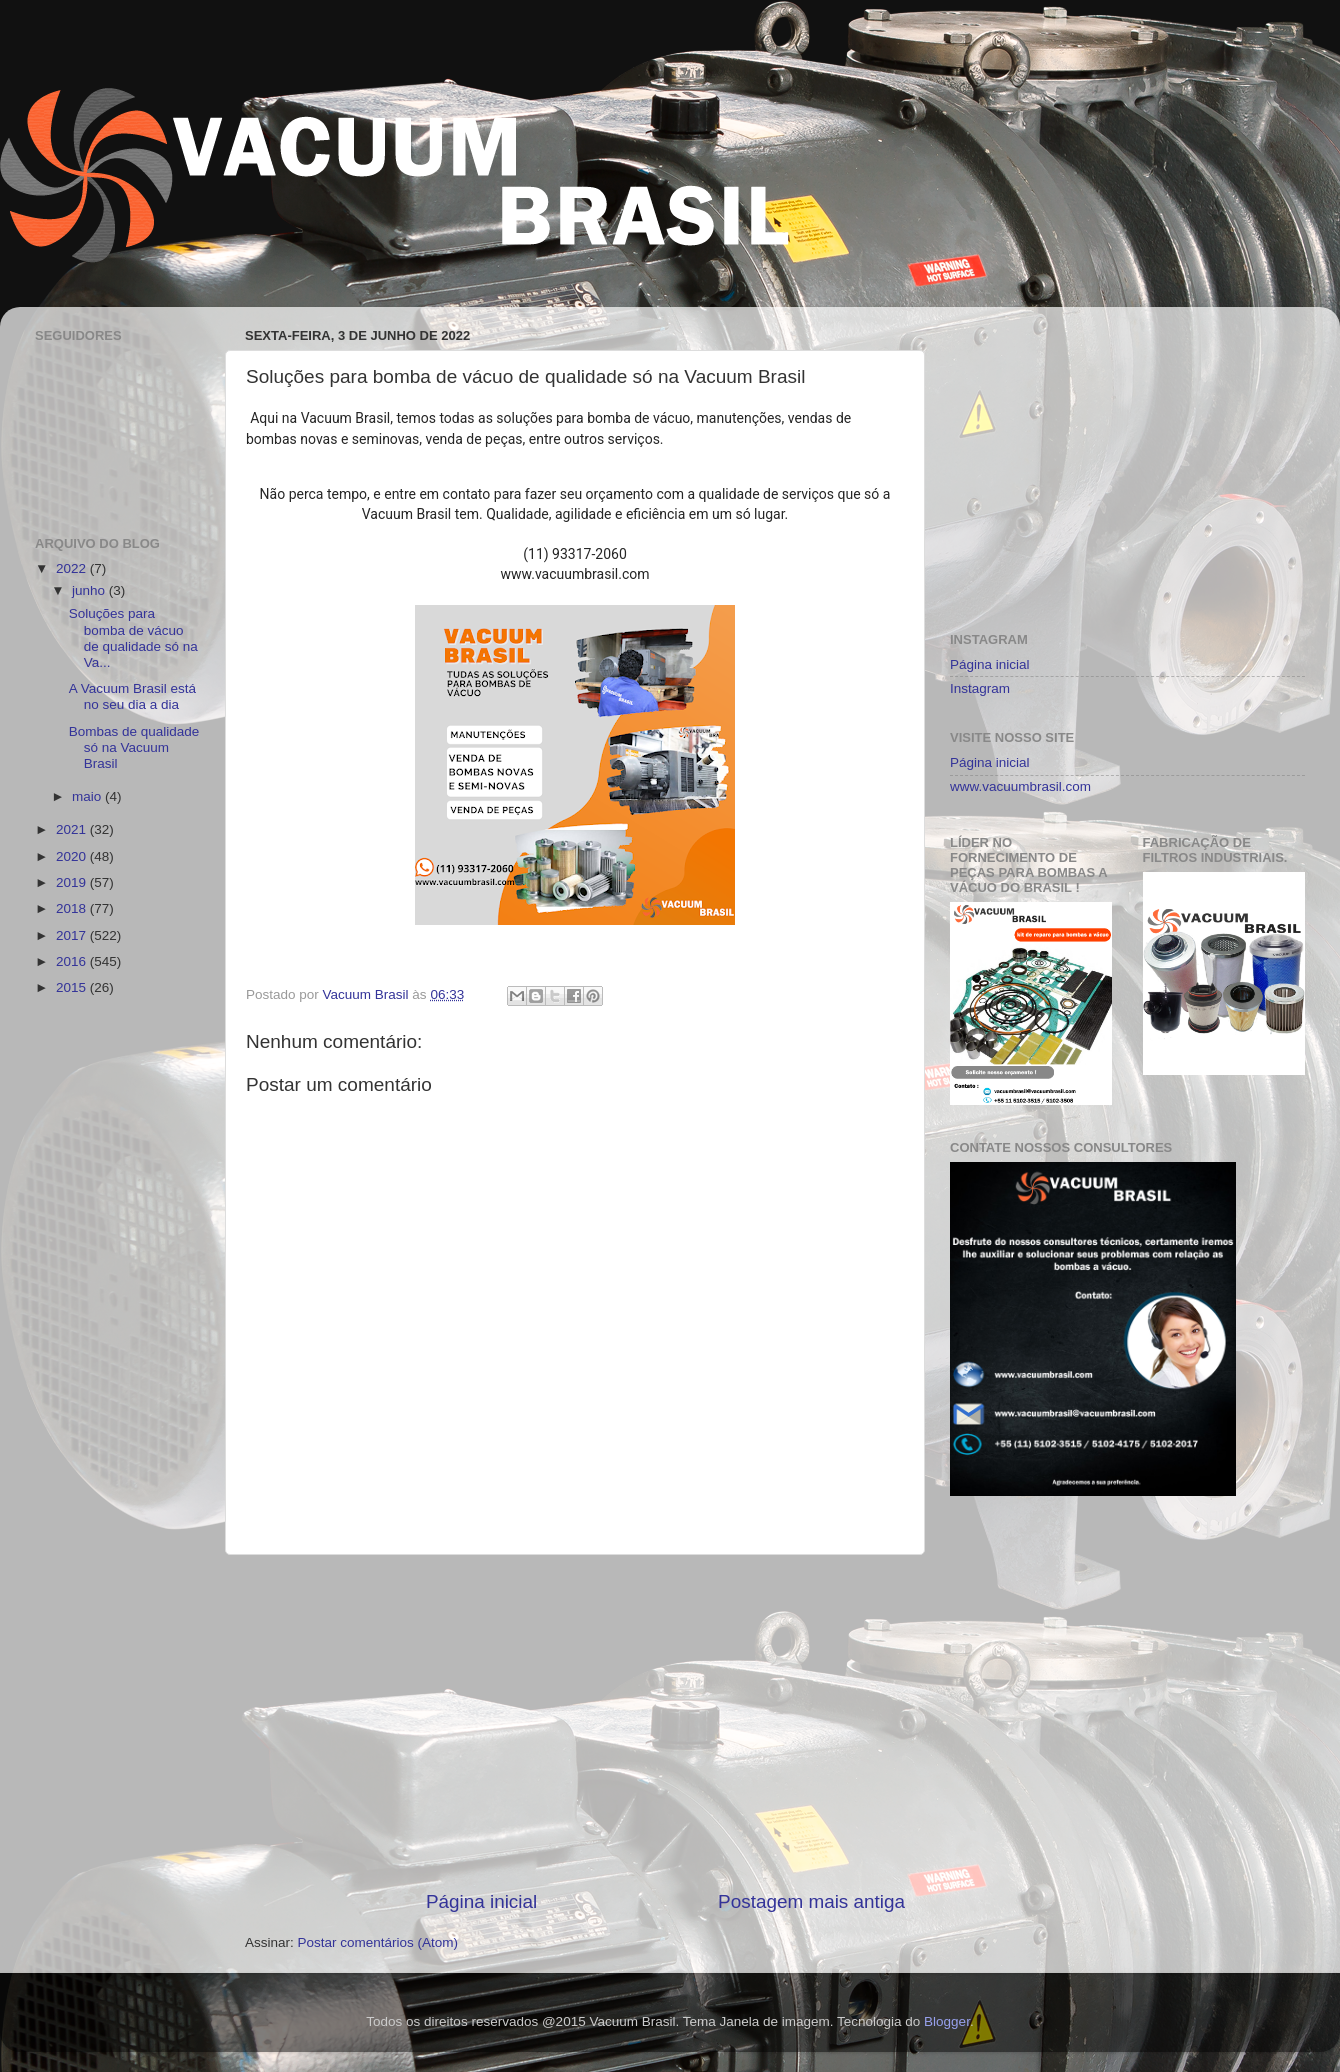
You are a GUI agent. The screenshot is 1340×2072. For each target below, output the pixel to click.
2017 (73, 935)
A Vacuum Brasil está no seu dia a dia (132, 696)
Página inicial (481, 1901)
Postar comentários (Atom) (378, 1942)
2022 (73, 568)
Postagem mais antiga (811, 1901)
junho (90, 590)
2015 (73, 987)
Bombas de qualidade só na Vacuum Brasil (134, 747)
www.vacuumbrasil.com (1020, 786)
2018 (73, 908)
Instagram (980, 688)
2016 (73, 961)
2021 (73, 829)
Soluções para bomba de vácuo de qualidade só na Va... (133, 638)
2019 (73, 882)
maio (88, 796)
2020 (73, 856)
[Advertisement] (575, 1722)
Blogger (947, 2021)
